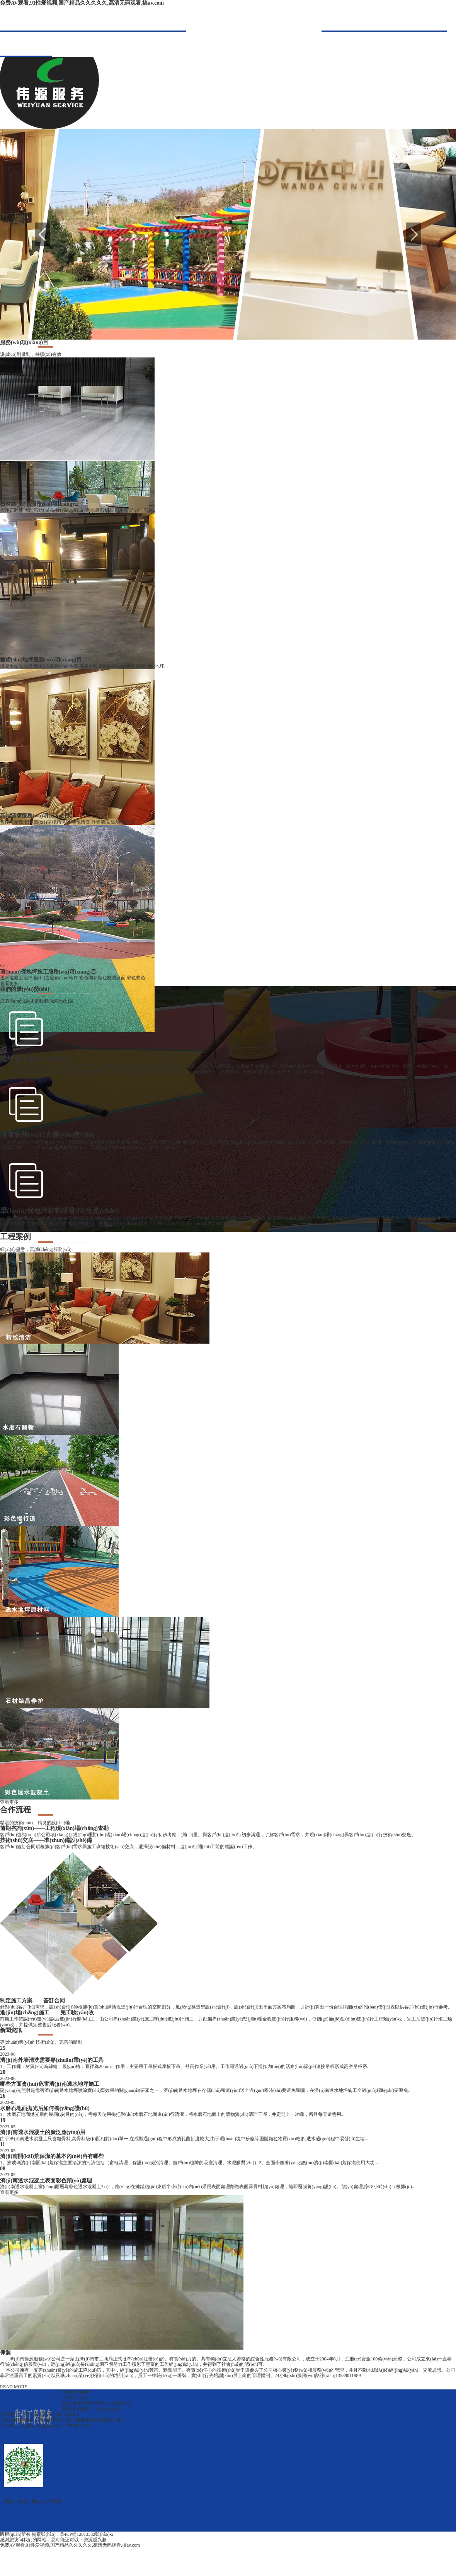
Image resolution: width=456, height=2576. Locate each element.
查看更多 (9, 983)
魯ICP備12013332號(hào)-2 (87, 2534)
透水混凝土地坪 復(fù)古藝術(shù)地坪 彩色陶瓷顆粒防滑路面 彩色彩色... (74, 977)
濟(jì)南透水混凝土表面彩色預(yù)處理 (46, 2180)
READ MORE (13, 2386)
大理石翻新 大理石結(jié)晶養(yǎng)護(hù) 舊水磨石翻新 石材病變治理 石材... (78, 510)
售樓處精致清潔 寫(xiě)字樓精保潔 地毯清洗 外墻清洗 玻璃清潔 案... (69, 822)
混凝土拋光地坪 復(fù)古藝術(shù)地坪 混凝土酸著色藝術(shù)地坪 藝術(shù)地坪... (84, 666)
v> (2, 498)
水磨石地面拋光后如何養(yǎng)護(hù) (45, 2108)
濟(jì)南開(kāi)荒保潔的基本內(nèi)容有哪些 (52, 2156)
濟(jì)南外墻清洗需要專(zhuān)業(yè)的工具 (52, 2060)
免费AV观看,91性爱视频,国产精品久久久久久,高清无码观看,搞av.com (82, 3)
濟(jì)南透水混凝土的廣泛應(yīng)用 (42, 2132)
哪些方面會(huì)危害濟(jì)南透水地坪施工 (49, 2084)
